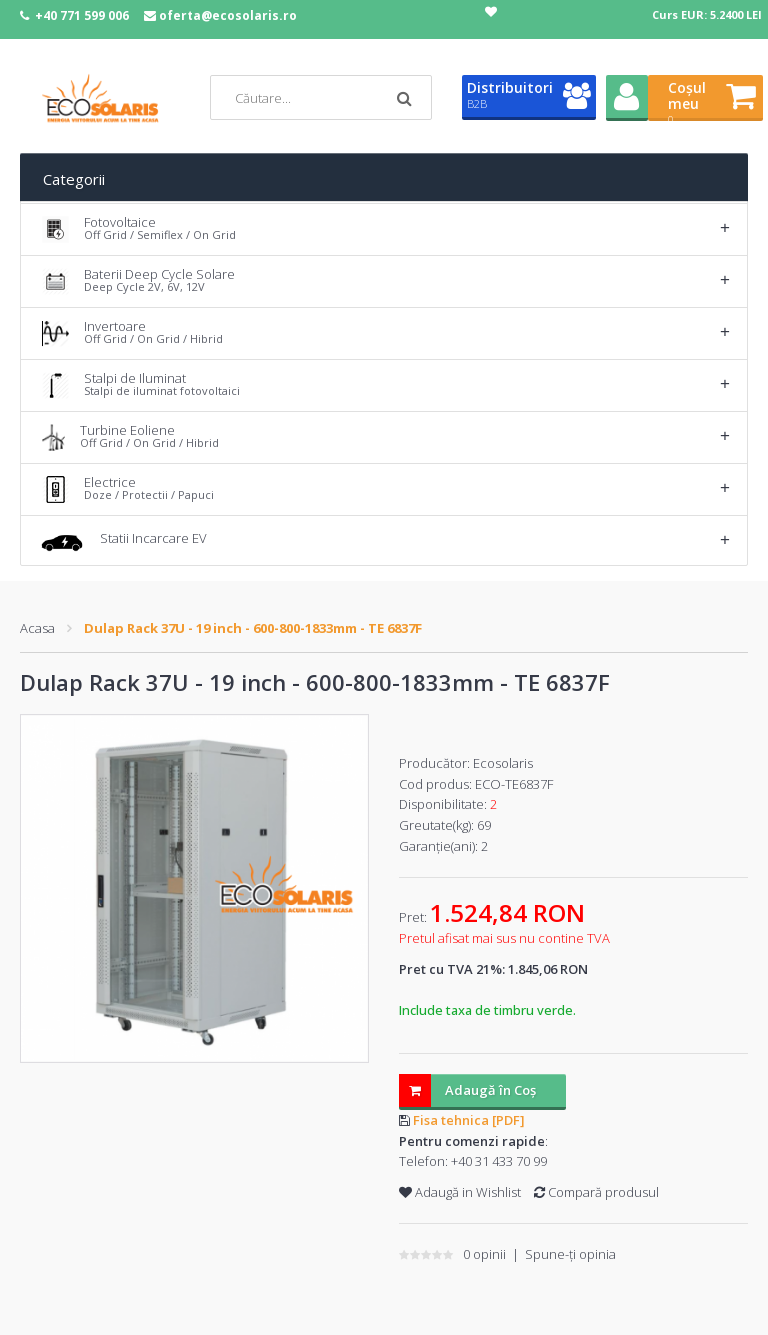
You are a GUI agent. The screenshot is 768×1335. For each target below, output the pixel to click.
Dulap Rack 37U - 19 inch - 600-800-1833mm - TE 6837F (253, 628)
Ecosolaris (503, 763)
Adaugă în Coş (467, 1090)
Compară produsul (596, 1192)
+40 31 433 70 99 (499, 1161)
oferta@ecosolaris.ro (228, 15)
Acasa (37, 628)
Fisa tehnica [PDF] (469, 1120)
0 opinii (484, 1254)
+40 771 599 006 (82, 15)
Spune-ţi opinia (570, 1254)
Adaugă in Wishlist (460, 1192)
